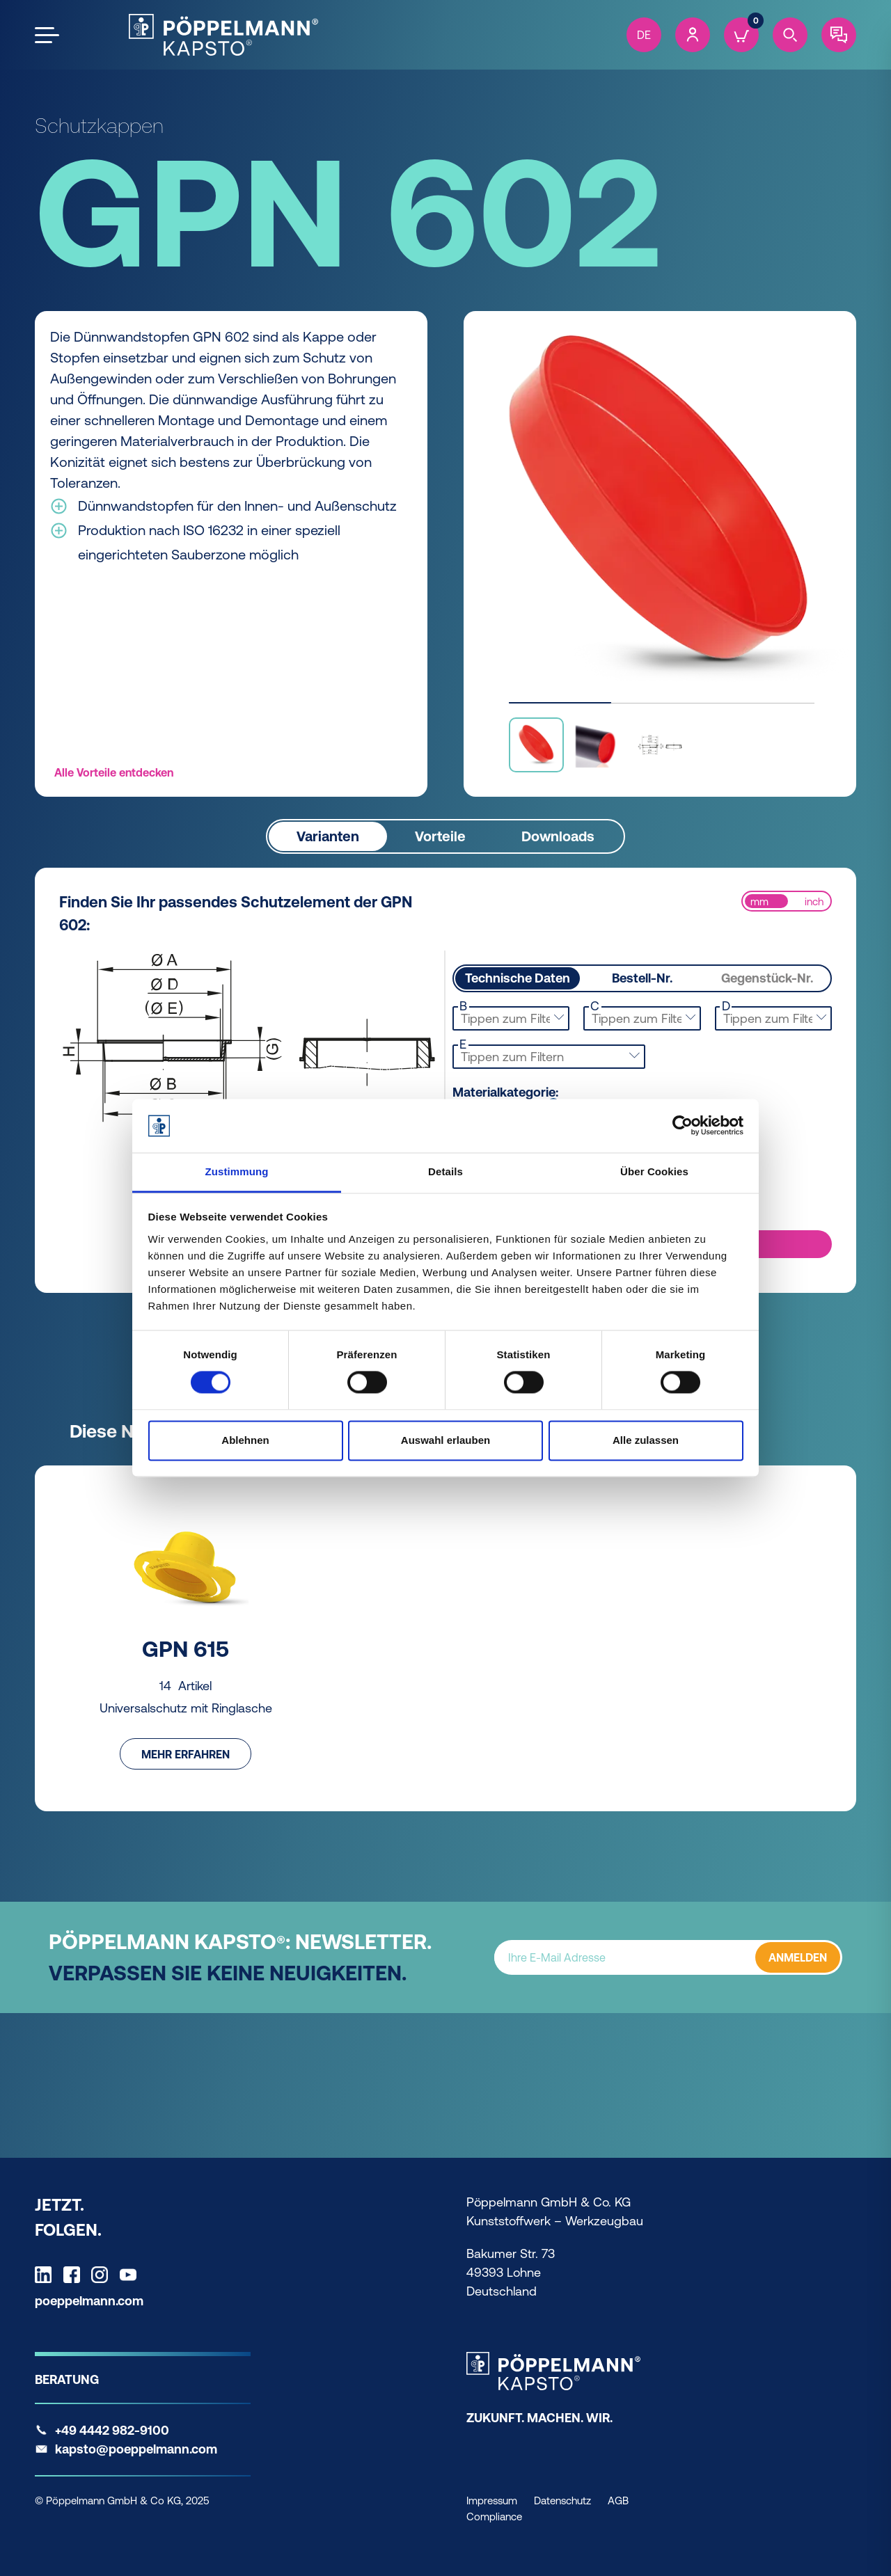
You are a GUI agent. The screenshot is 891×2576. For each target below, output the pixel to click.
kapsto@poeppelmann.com (136, 2449)
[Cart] (741, 34)
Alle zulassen (646, 1440)
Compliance (494, 2516)
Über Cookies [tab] (654, 1171)
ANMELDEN (797, 1957)
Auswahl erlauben (445, 1440)
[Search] (790, 34)
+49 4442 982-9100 (112, 2430)
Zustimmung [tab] (237, 1171)
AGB (618, 2500)
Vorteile (440, 835)
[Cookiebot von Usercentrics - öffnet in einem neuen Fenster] (682, 1125)
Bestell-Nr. (642, 978)
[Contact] (838, 34)
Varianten (328, 835)
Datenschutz (562, 2500)
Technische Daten (517, 978)
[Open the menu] (47, 35)
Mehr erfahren (185, 1754)
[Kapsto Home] (223, 35)
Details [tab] (445, 1171)
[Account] (692, 34)
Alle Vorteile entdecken (113, 771)
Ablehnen (245, 1440)
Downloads (557, 835)
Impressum (491, 2500)
